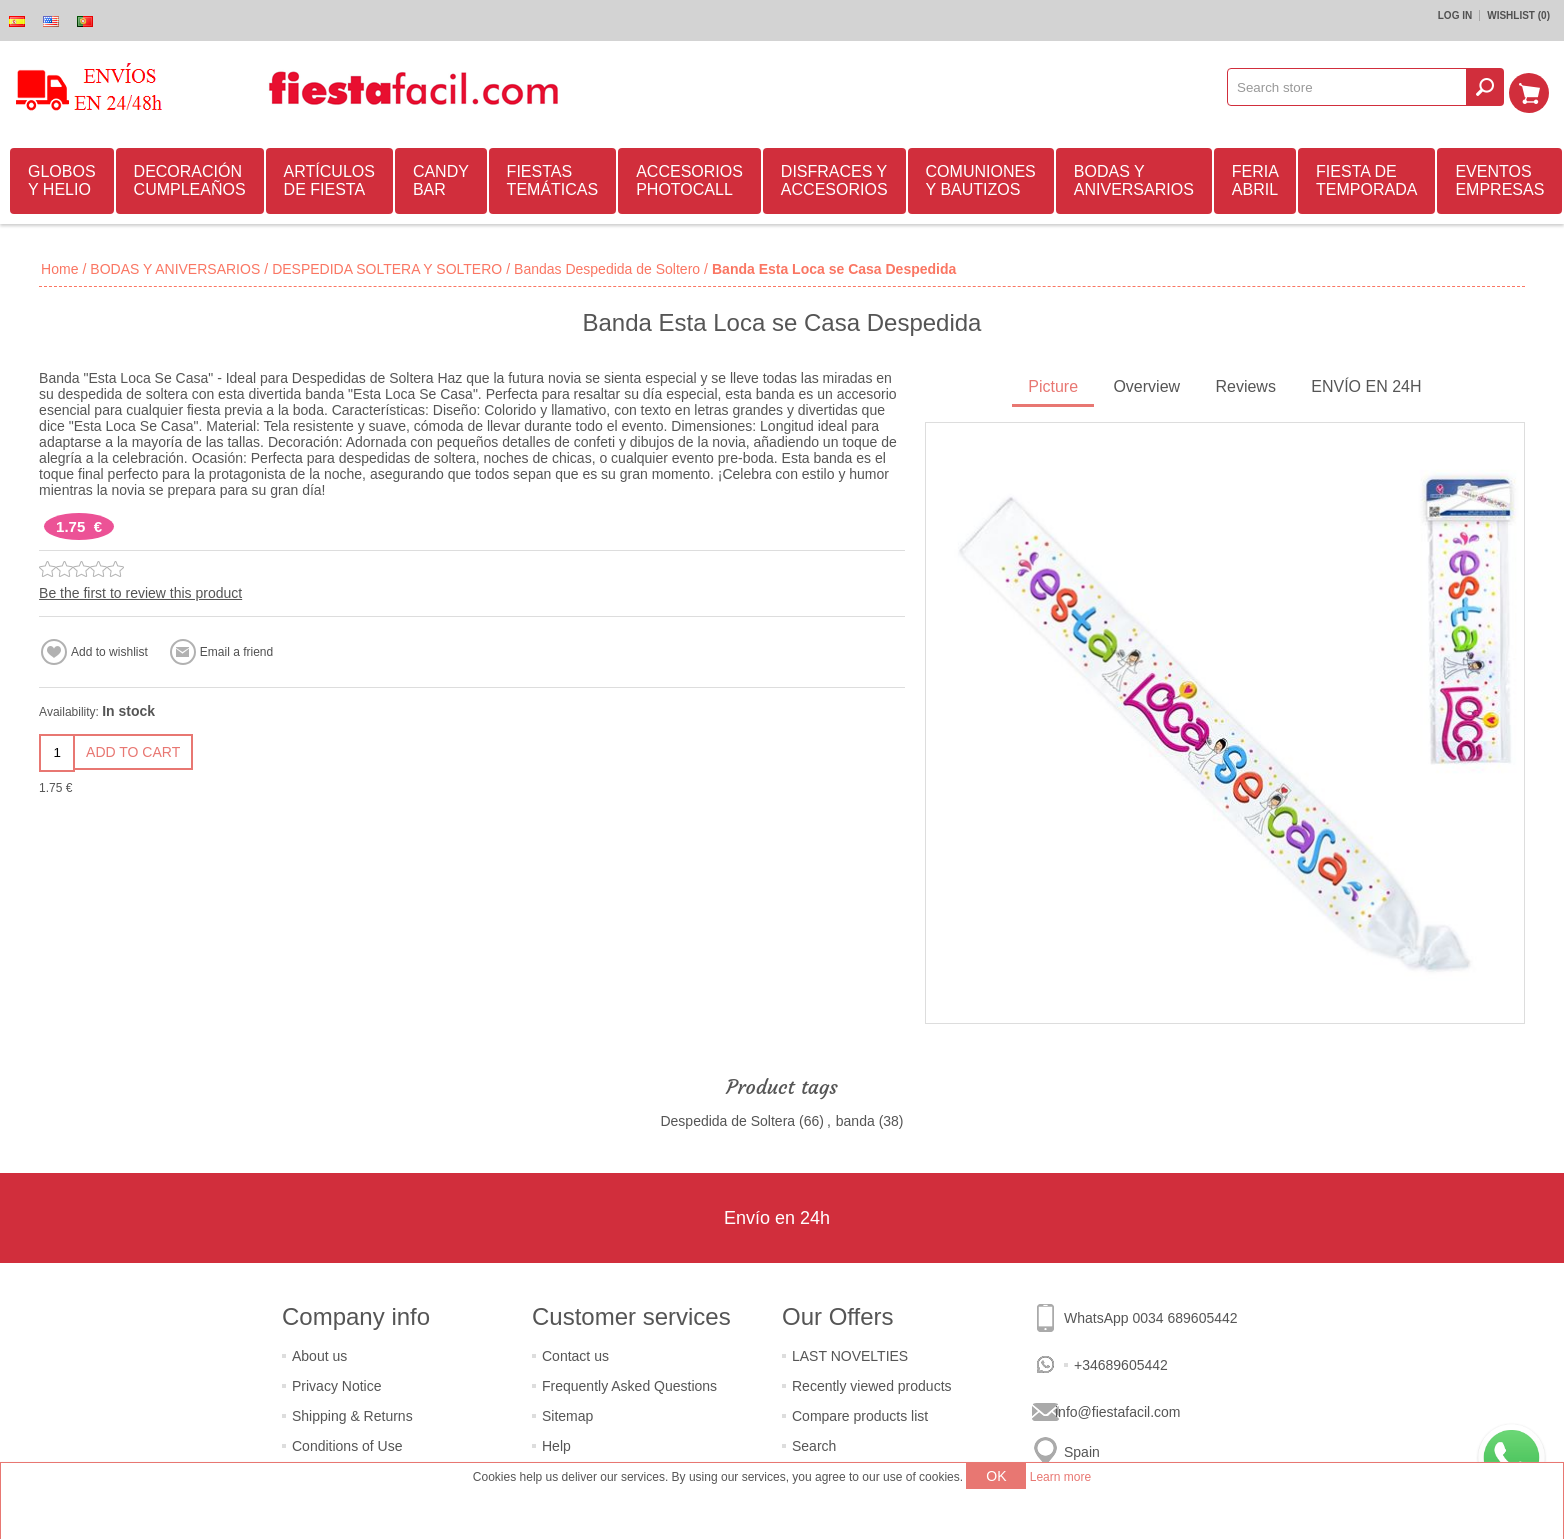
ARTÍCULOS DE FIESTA (329, 177)
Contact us (575, 1353)
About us (319, 1353)
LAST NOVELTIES (850, 1353)
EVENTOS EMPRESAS (1499, 177)
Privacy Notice (336, 1383)
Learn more (1060, 1477)
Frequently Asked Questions (629, 1383)
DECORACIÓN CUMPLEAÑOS (190, 177)
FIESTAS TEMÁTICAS (553, 177)
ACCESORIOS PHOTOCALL (689, 177)
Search (814, 1443)
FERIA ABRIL (1255, 177)
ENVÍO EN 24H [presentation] (1366, 383)
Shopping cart (1535, 87)
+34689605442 (1121, 1362)
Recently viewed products (872, 1383)
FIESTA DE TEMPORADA (1366, 177)
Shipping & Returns (352, 1413)
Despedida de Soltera (727, 1118)
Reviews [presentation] (1245, 383)
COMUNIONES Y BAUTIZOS (981, 177)
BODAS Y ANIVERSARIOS (1134, 177)
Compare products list (860, 1413)
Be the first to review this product (140, 590)
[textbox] (1354, 87)
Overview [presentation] (1146, 383)
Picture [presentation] (1053, 383)
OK (996, 1476)
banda (855, 1118)
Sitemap (567, 1413)
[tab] (1053, 385)
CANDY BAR (441, 177)
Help (556, 1443)
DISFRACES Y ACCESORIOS (834, 177)
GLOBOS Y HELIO (62, 177)
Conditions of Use (347, 1443)
